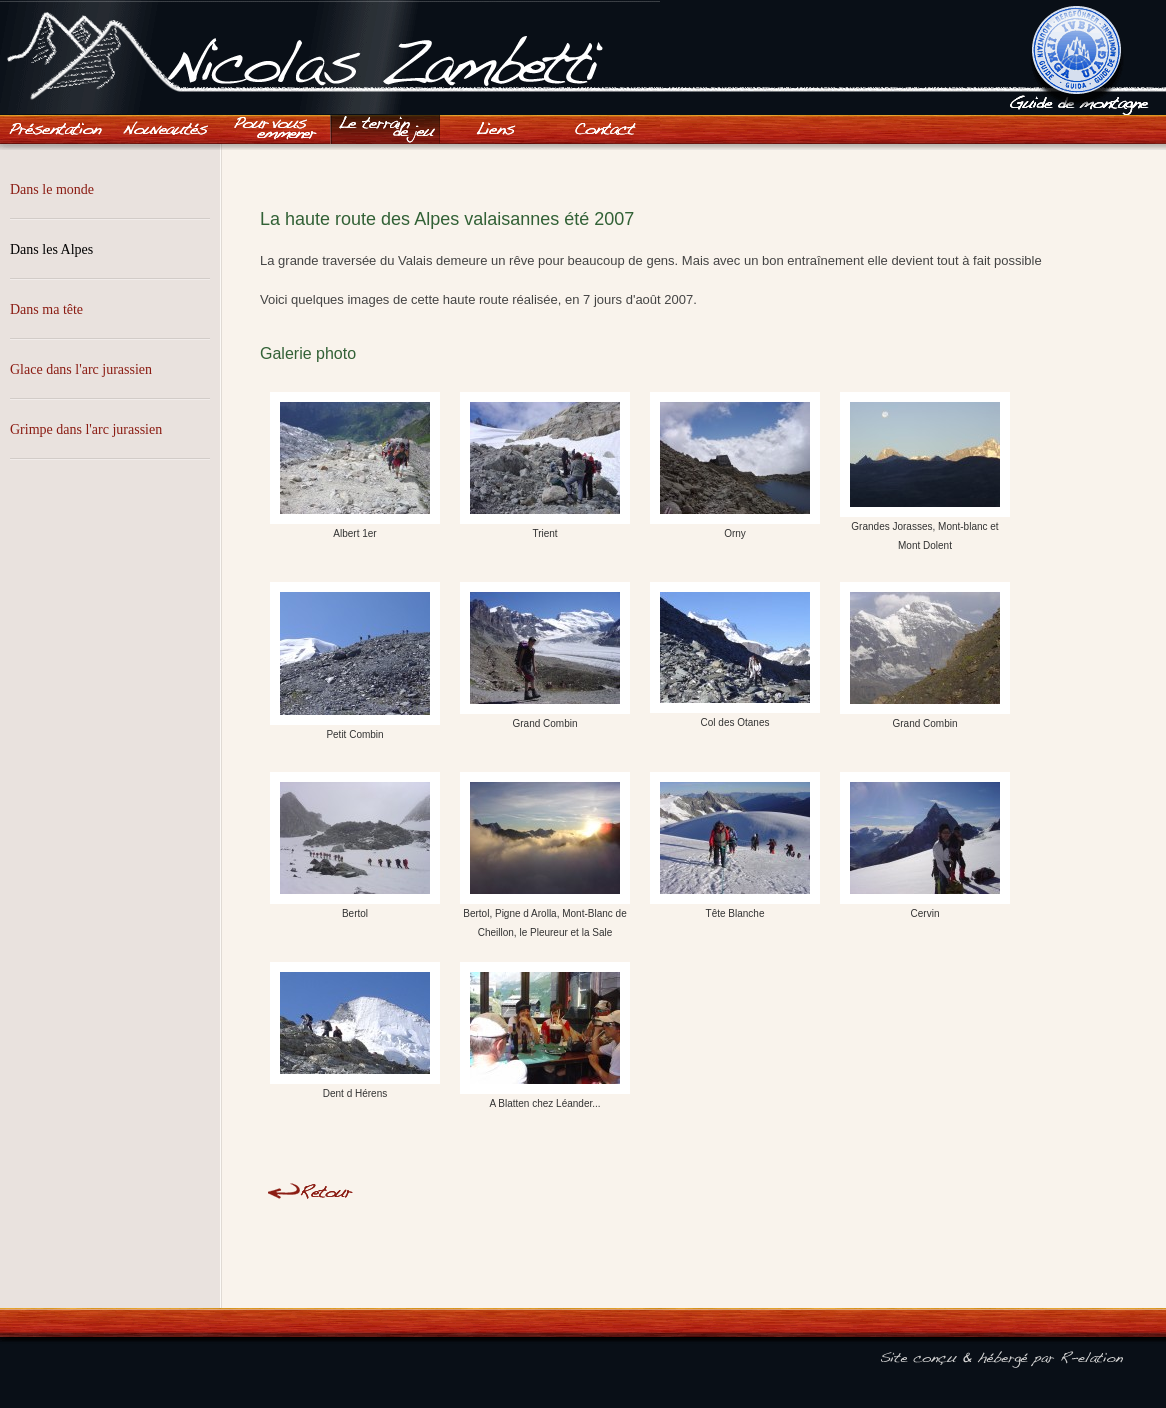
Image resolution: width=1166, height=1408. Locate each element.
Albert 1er (355, 465)
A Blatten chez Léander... (545, 1035)
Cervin (925, 845)
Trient (545, 465)
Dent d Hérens (355, 1030)
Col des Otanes (735, 655)
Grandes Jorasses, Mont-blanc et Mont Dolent (925, 472)
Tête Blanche (735, 845)
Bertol (355, 845)
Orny (735, 465)
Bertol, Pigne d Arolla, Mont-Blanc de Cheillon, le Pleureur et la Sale (545, 855)
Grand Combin (545, 655)
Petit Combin (355, 661)
